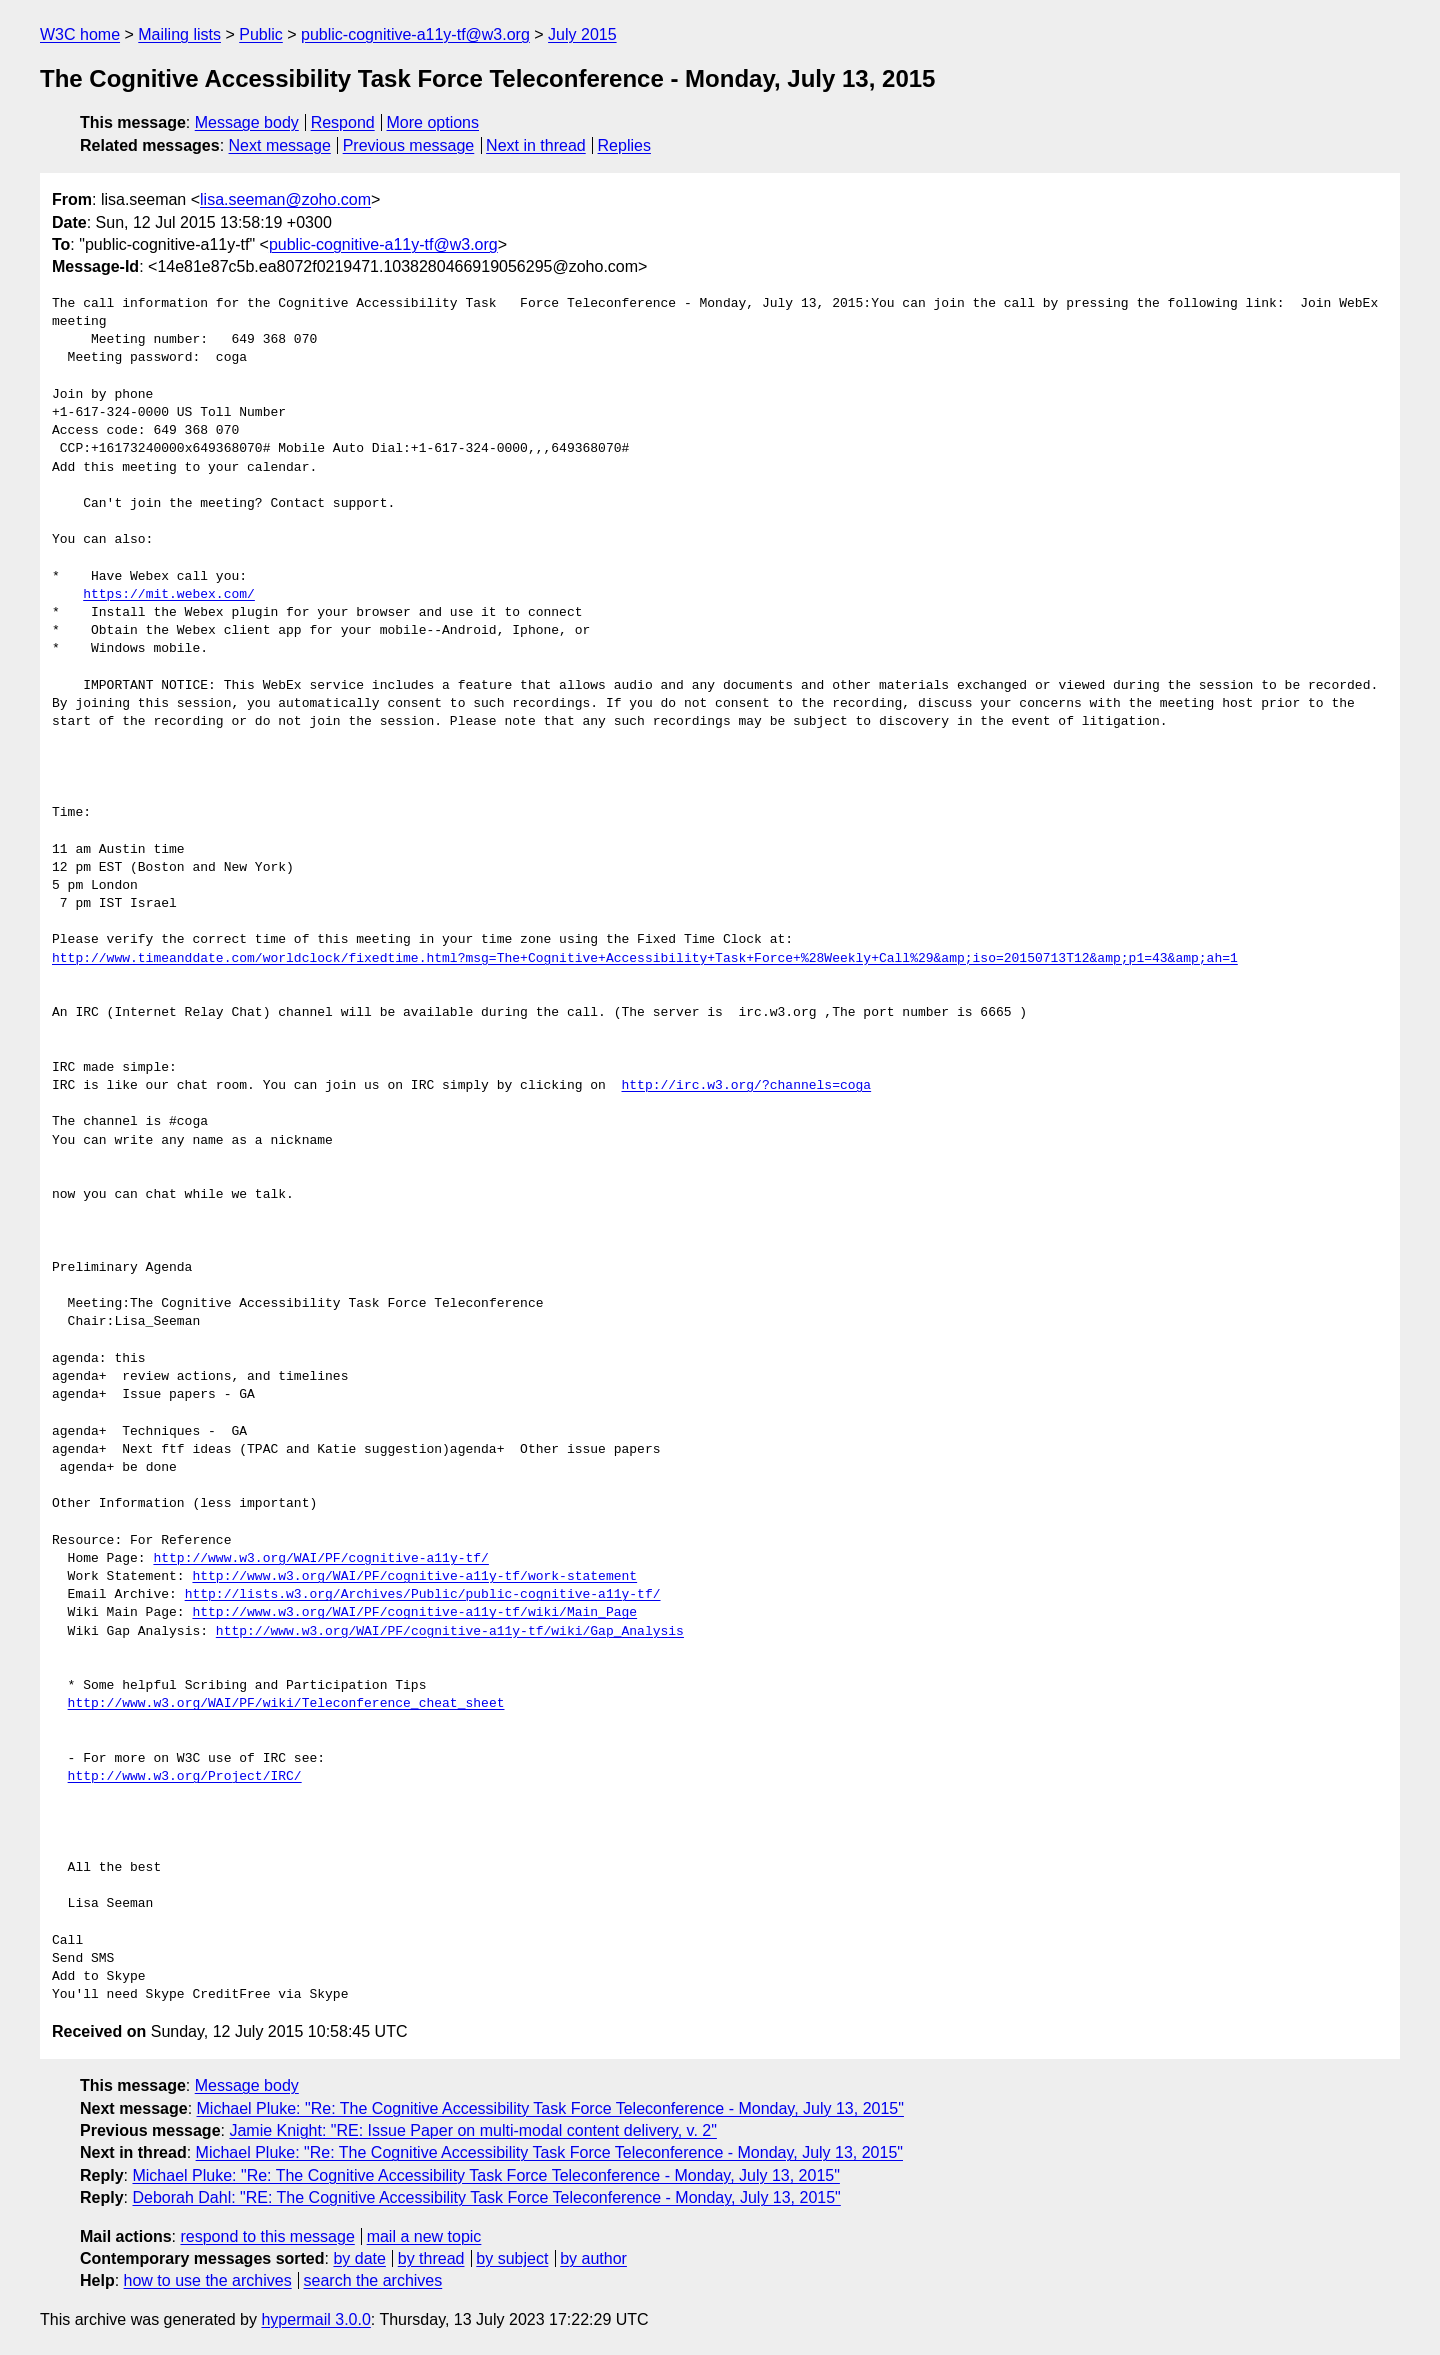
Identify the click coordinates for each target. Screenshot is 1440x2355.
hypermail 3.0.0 (315, 2319)
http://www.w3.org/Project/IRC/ (185, 1777)
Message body (247, 122)
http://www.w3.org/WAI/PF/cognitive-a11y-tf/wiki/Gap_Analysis (450, 1632)
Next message (280, 145)
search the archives (373, 2280)
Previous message (409, 145)
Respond (343, 122)
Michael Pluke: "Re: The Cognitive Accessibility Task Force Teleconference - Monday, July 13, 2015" (550, 2108)
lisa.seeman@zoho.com (285, 199)
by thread (431, 2258)
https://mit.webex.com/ (169, 595)
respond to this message (267, 2236)
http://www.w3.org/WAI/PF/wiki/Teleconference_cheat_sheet (286, 1704)
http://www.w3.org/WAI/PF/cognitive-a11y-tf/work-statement (414, 1577)
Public (261, 34)
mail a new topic (424, 2236)
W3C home (80, 34)
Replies (624, 145)
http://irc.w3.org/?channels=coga (746, 1086)
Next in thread (536, 145)
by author (593, 2258)
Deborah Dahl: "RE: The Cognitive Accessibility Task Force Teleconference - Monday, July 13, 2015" (486, 2197)
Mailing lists (179, 34)
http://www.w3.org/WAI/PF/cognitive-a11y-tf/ (320, 1559)
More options (433, 122)
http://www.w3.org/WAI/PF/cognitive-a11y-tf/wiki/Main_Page (414, 1613)
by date (359, 2258)
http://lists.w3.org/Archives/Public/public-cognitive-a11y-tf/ (423, 1595)
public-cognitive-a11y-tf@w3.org (415, 34)
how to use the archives (208, 2280)
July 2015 (582, 34)
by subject (512, 2258)
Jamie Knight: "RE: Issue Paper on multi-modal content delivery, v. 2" (472, 2130)
